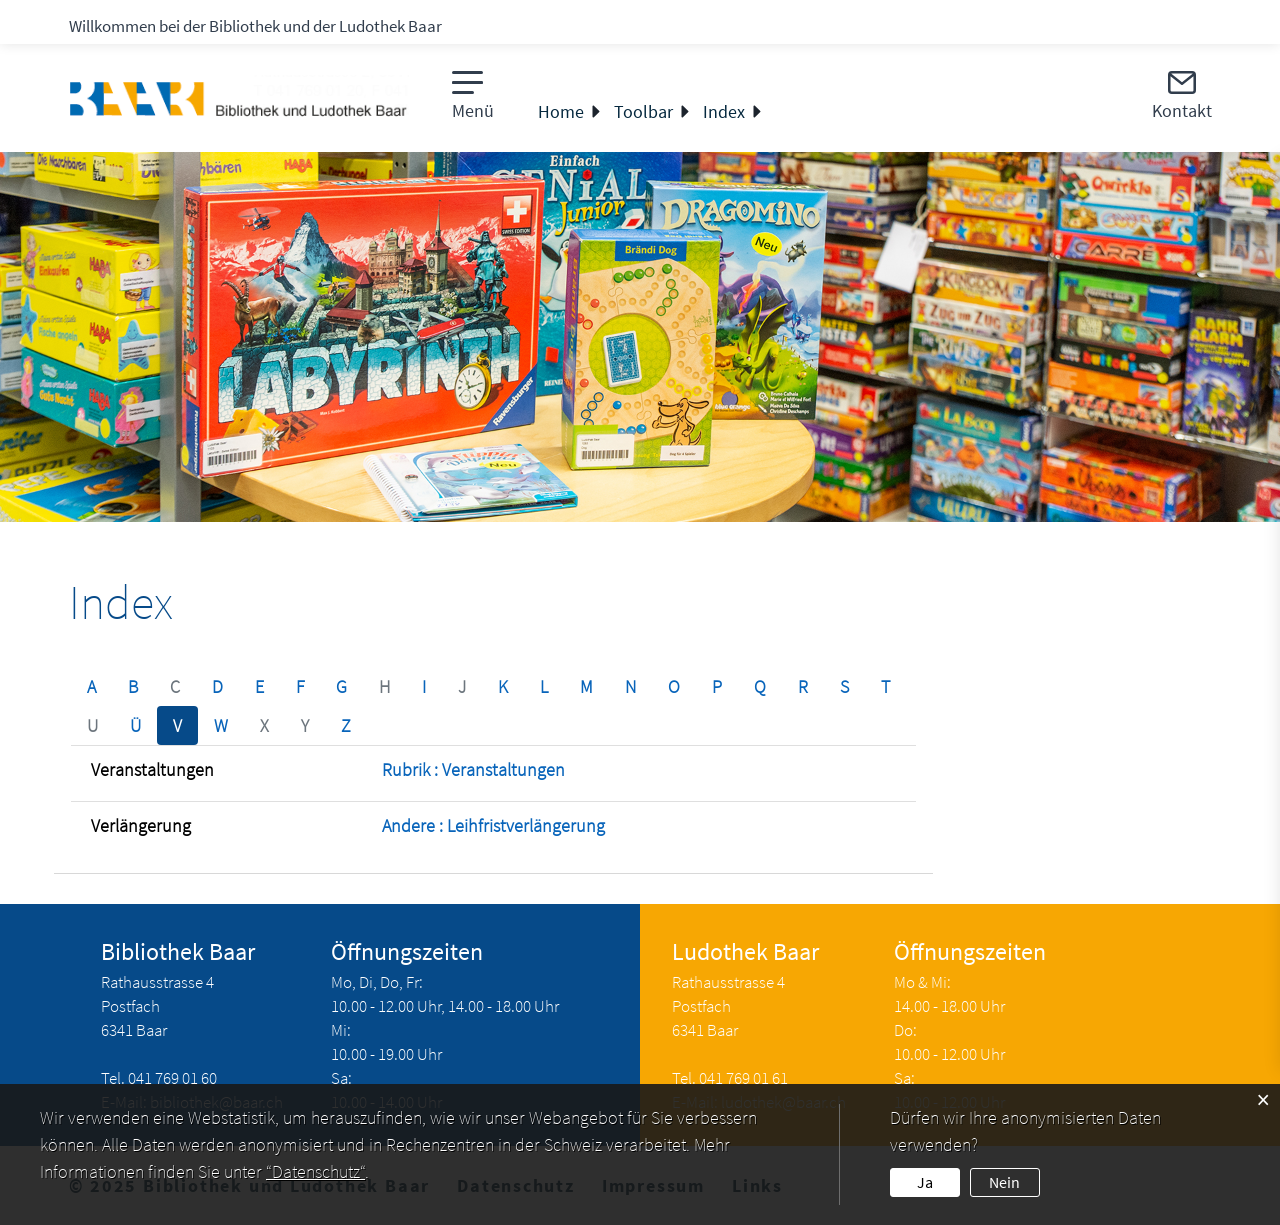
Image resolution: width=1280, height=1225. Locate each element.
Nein (1004, 1182)
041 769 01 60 (172, 1078)
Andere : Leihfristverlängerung (493, 825)
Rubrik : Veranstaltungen (473, 769)
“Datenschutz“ (315, 1171)
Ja (925, 1182)
